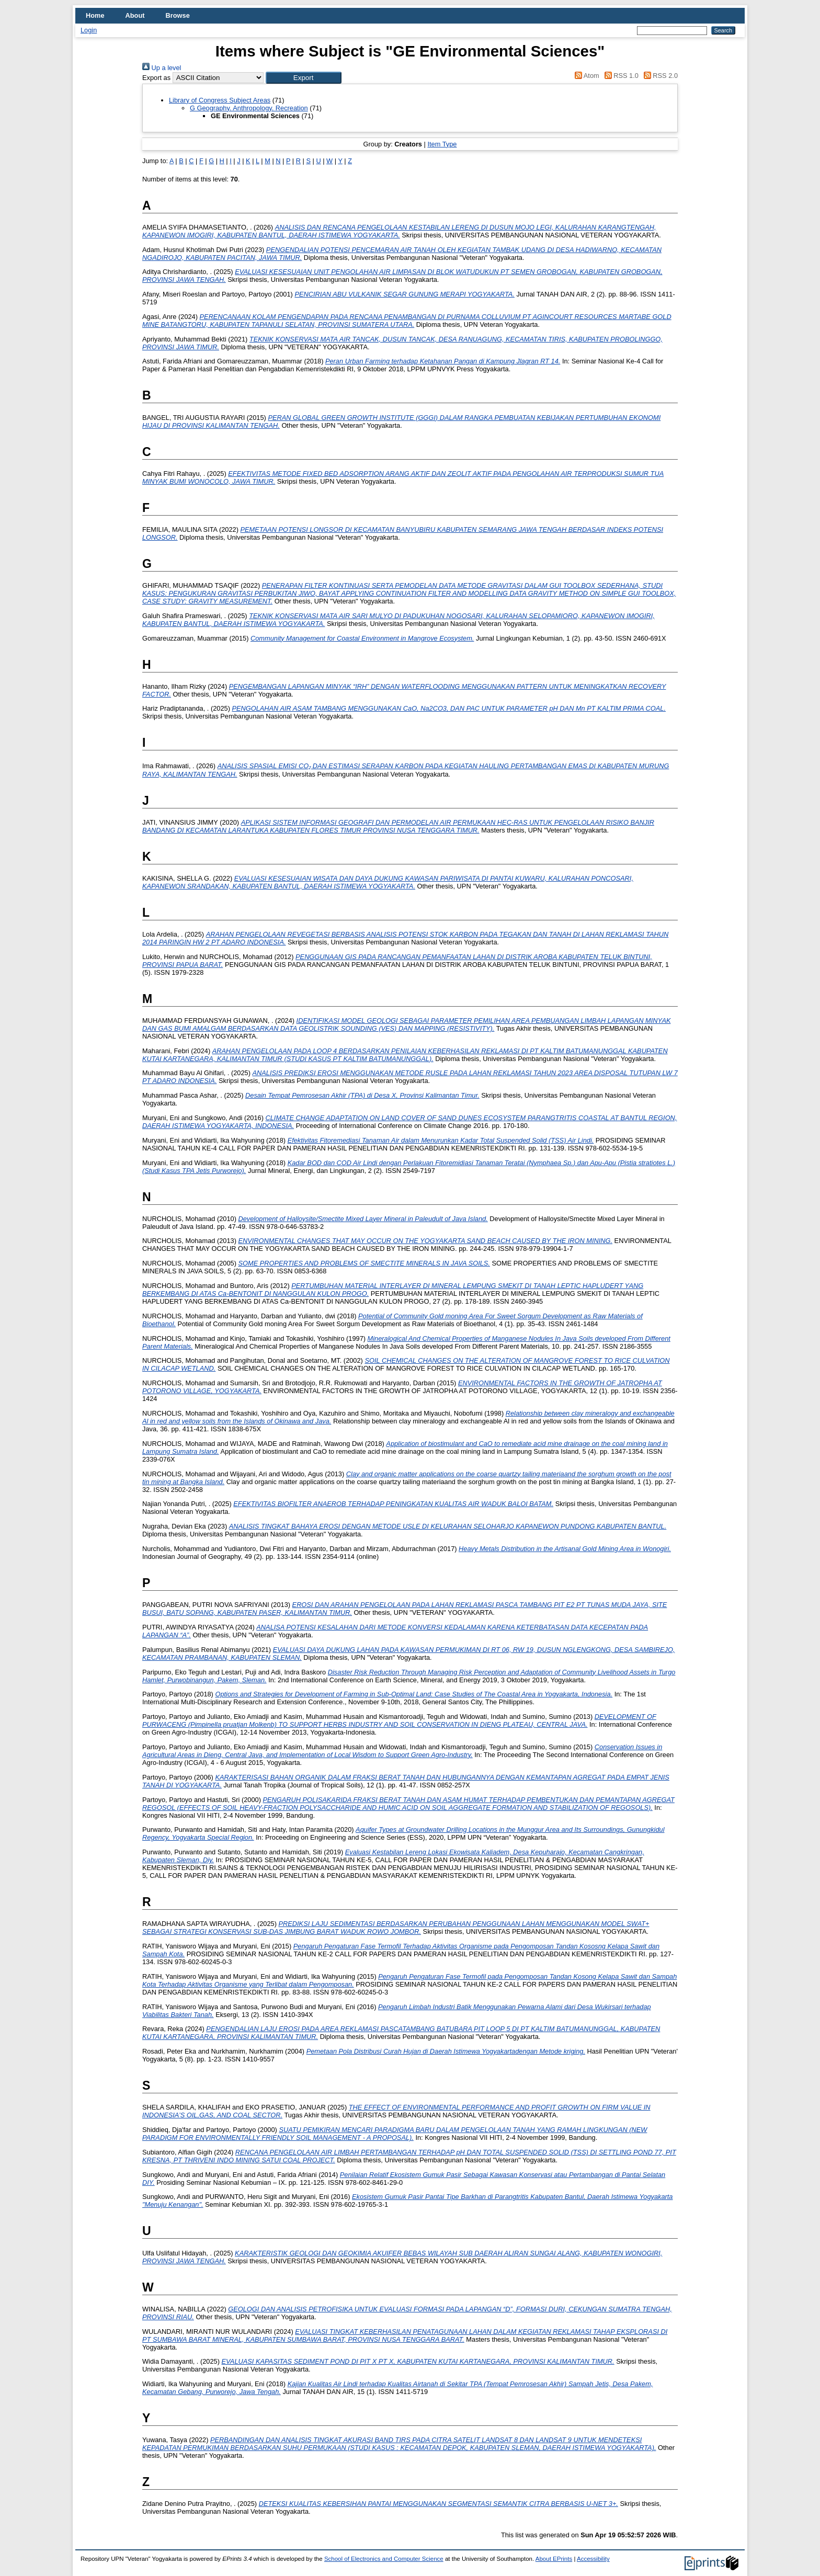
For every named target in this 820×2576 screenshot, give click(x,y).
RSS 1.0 (620, 75)
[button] (303, 78)
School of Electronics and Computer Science (383, 2559)
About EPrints (554, 2559)
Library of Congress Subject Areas (219, 100)
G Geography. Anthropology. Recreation (249, 108)
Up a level (161, 68)
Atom (585, 75)
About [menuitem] (135, 15)
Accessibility (593, 2559)
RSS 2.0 (659, 75)
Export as (156, 78)
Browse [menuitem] (178, 15)
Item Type (442, 144)
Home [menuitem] (95, 15)
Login (89, 30)
